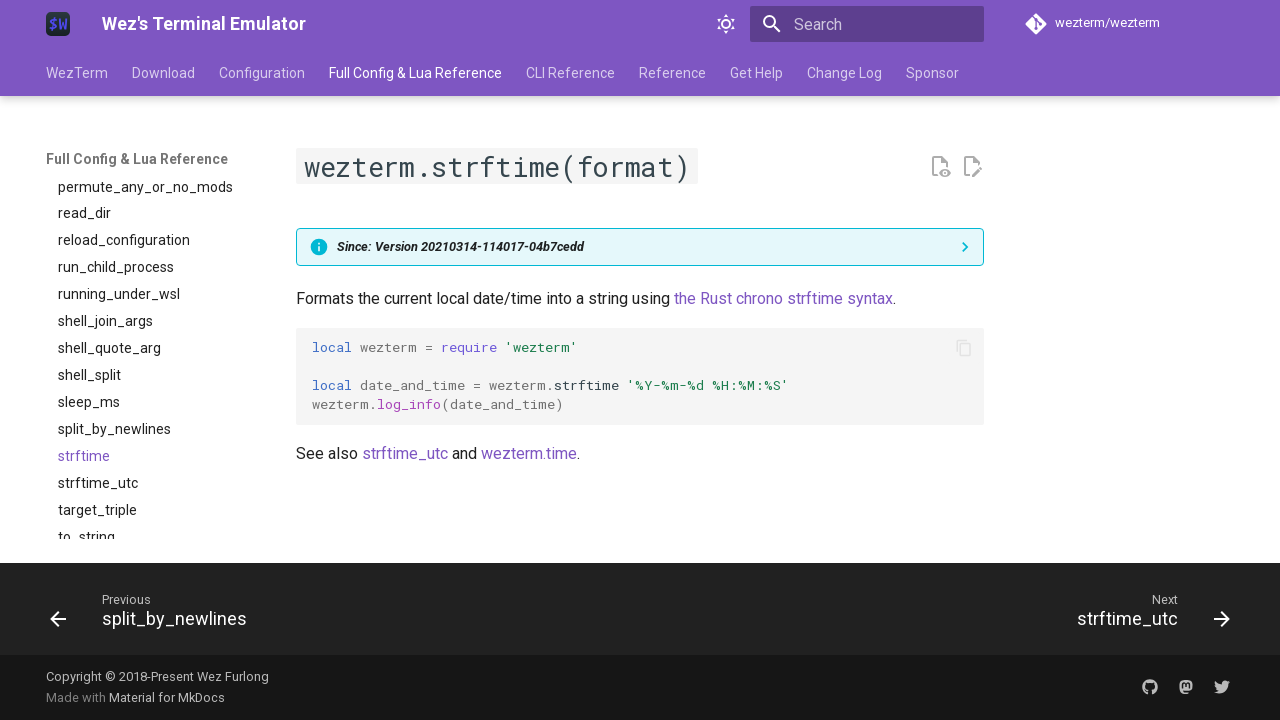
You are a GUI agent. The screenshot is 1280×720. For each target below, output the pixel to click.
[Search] (867, 24)
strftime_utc (405, 453)
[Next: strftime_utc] (1147, 615)
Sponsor (932, 73)
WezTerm (77, 73)
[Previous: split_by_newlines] (154, 615)
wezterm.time (529, 453)
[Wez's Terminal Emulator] (58, 24)
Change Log (844, 73)
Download (163, 73)
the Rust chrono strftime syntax (783, 298)
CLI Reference (570, 73)
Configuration (262, 73)
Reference (672, 73)
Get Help (756, 73)
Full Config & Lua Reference (415, 73)
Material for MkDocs (167, 697)
